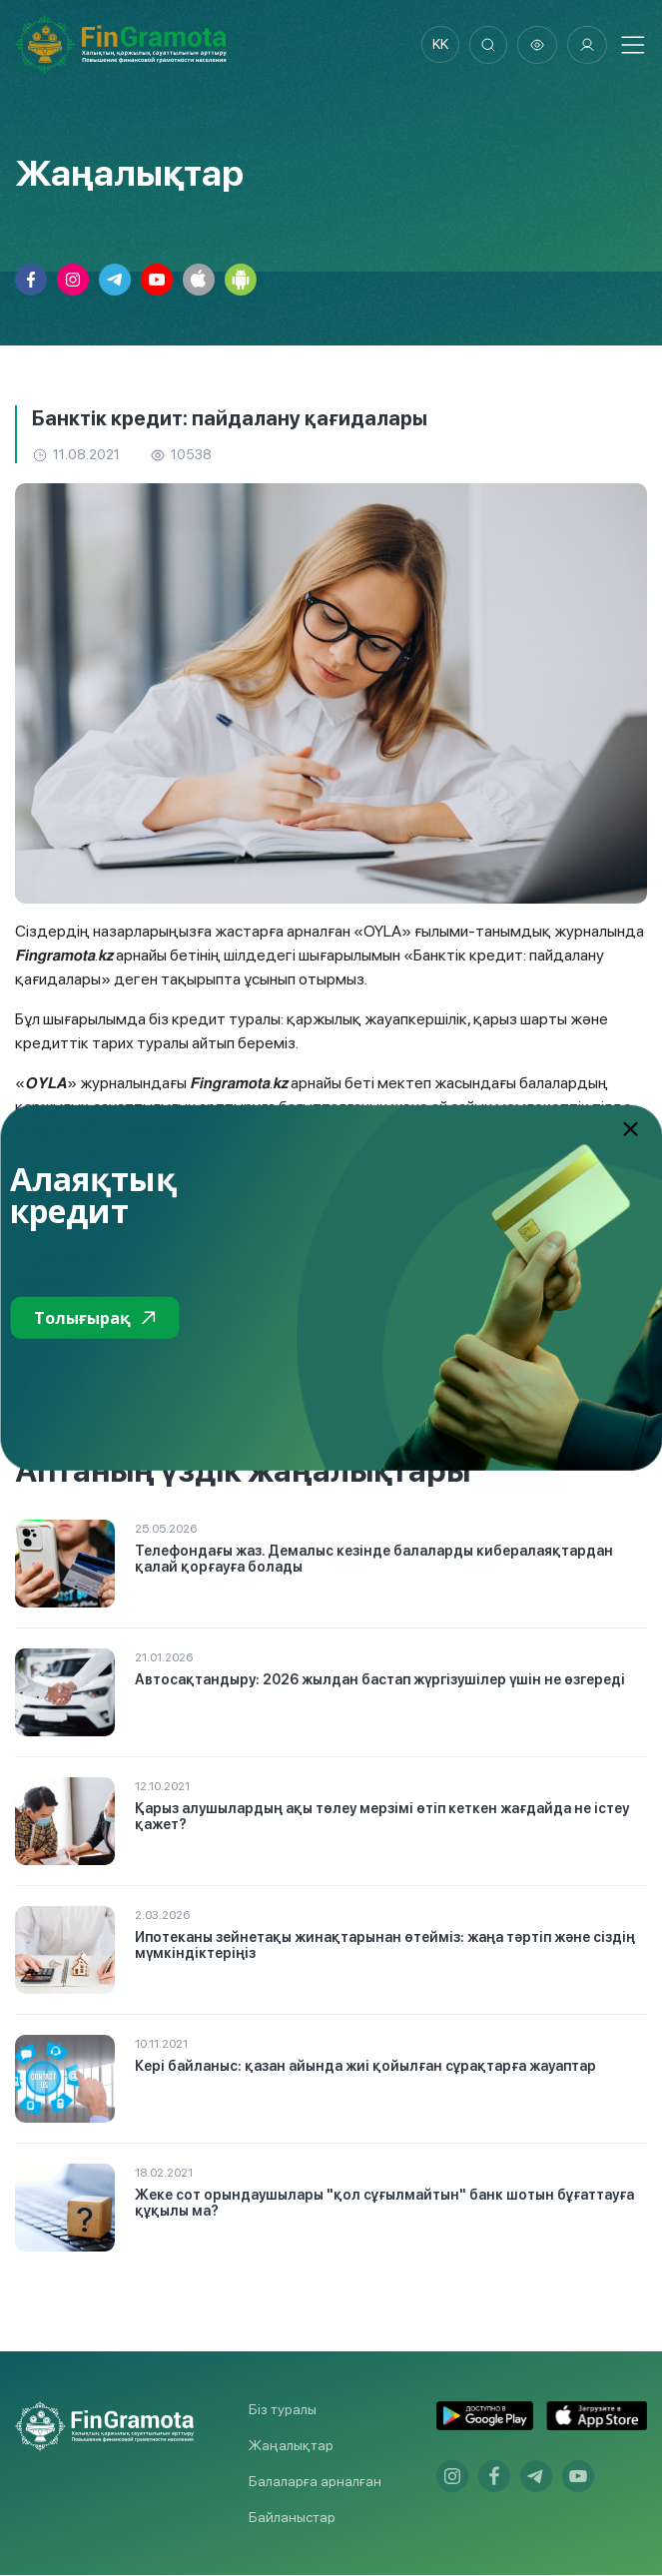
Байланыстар (292, 2518)
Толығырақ (94, 1318)
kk (437, 45)
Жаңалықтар (291, 2446)
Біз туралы (283, 2410)
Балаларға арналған (315, 2482)
